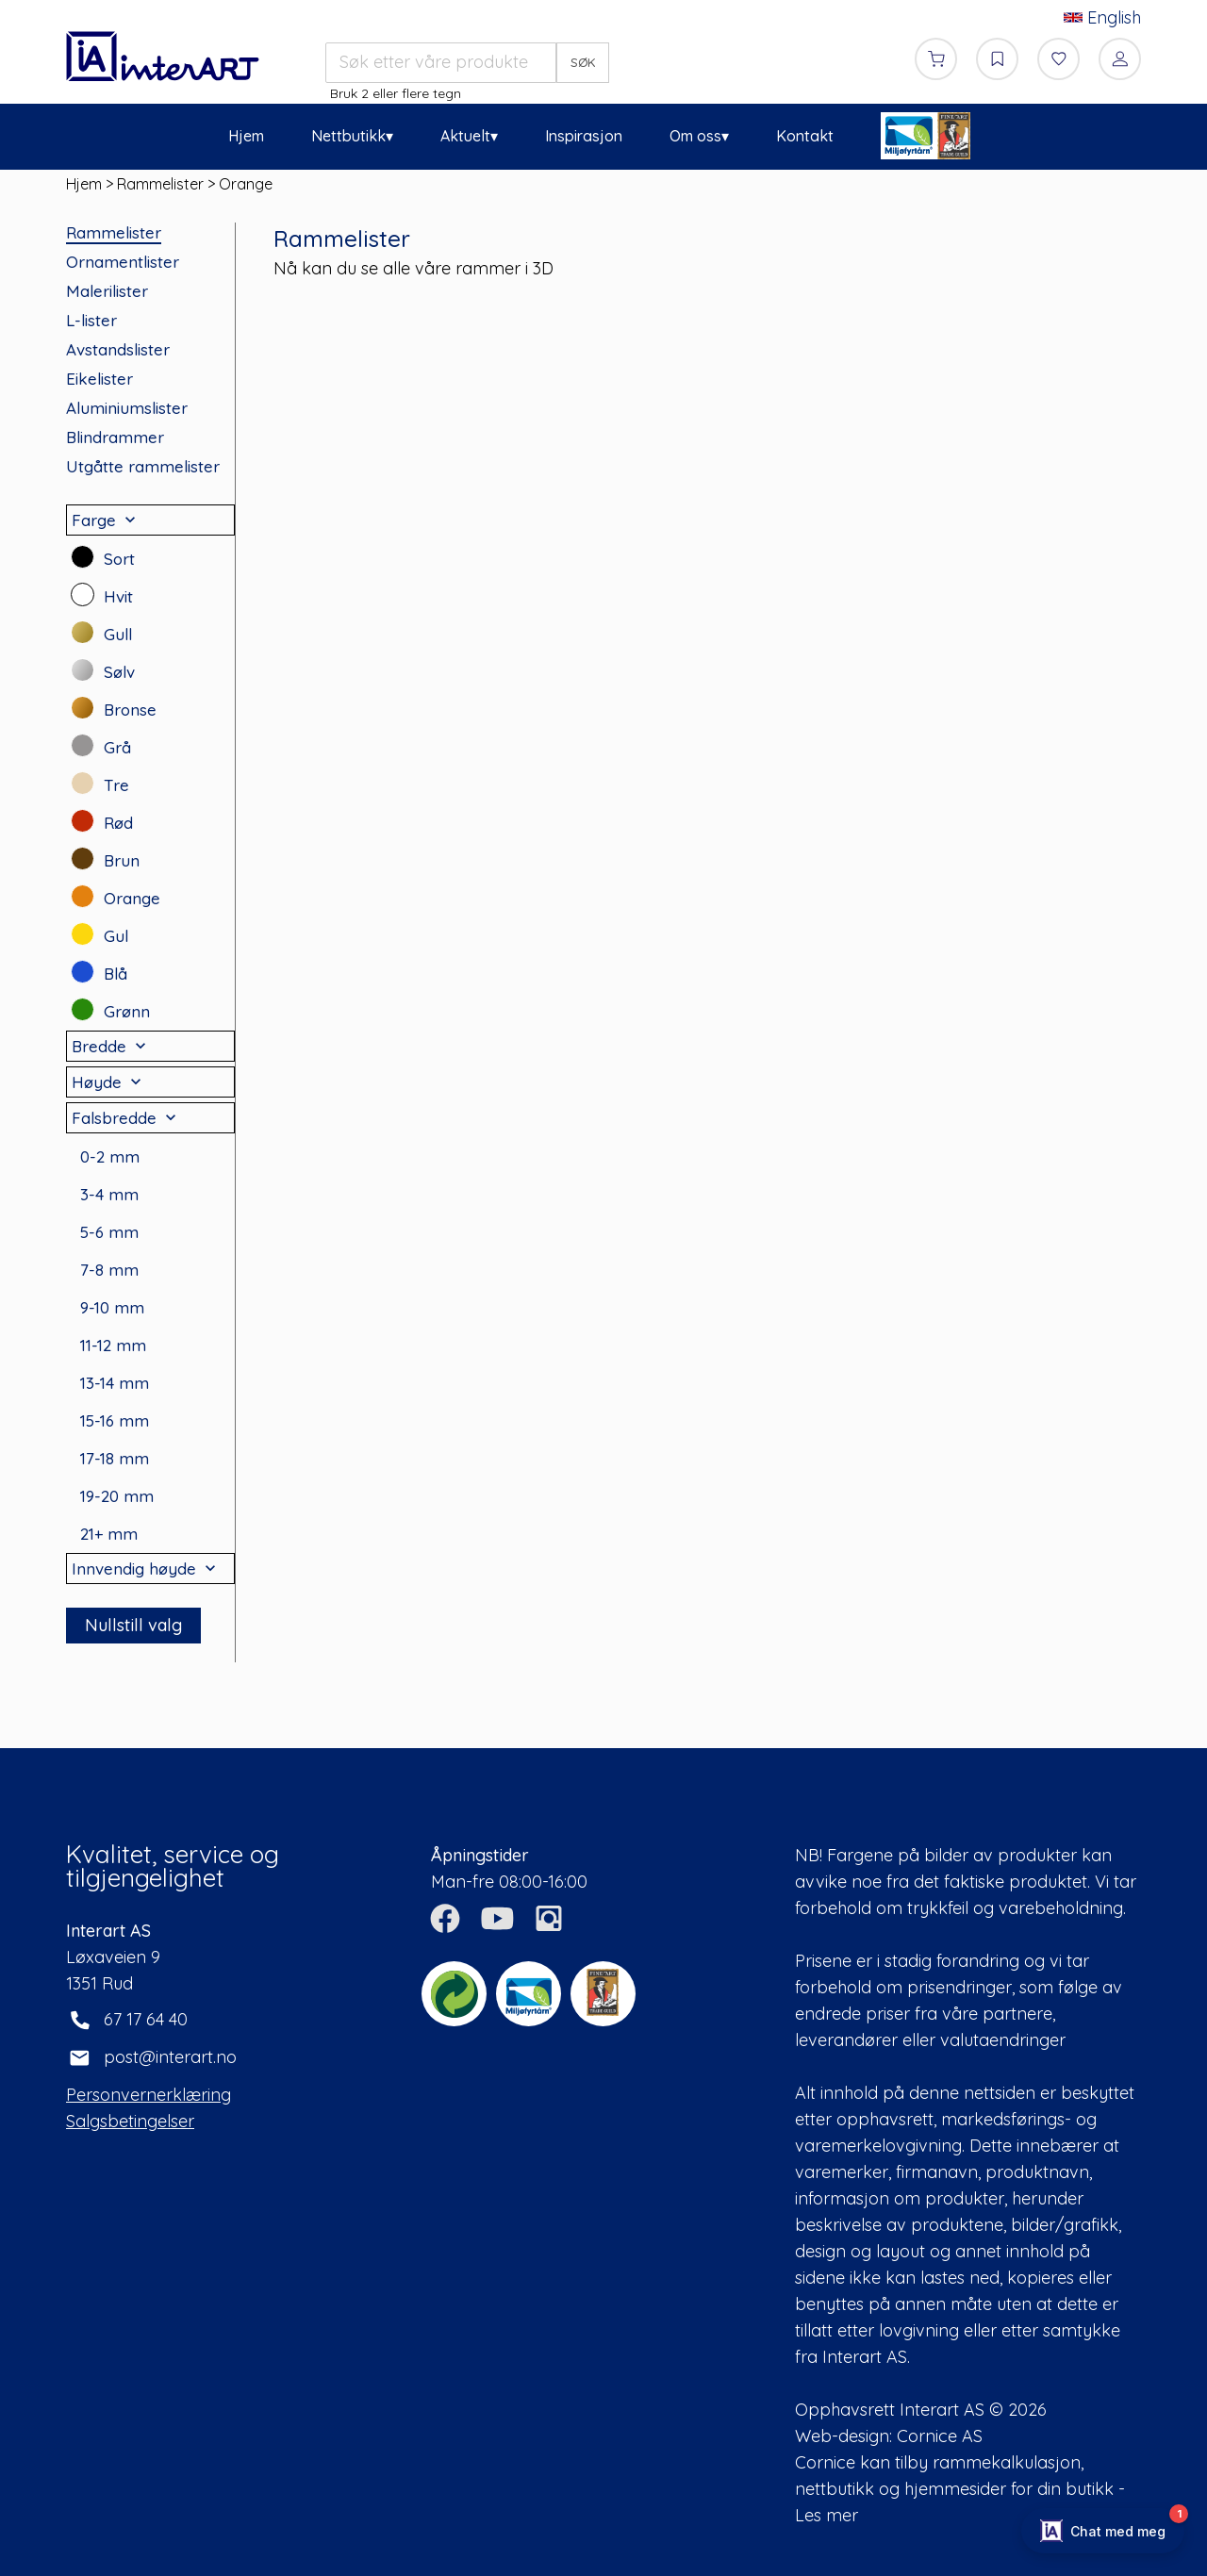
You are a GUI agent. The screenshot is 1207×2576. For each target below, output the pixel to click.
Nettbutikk (348, 135)
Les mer (826, 2515)
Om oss (695, 135)
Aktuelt (465, 135)
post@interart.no (170, 2057)
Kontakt (805, 135)
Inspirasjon (583, 135)
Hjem (246, 135)
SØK (583, 62)
